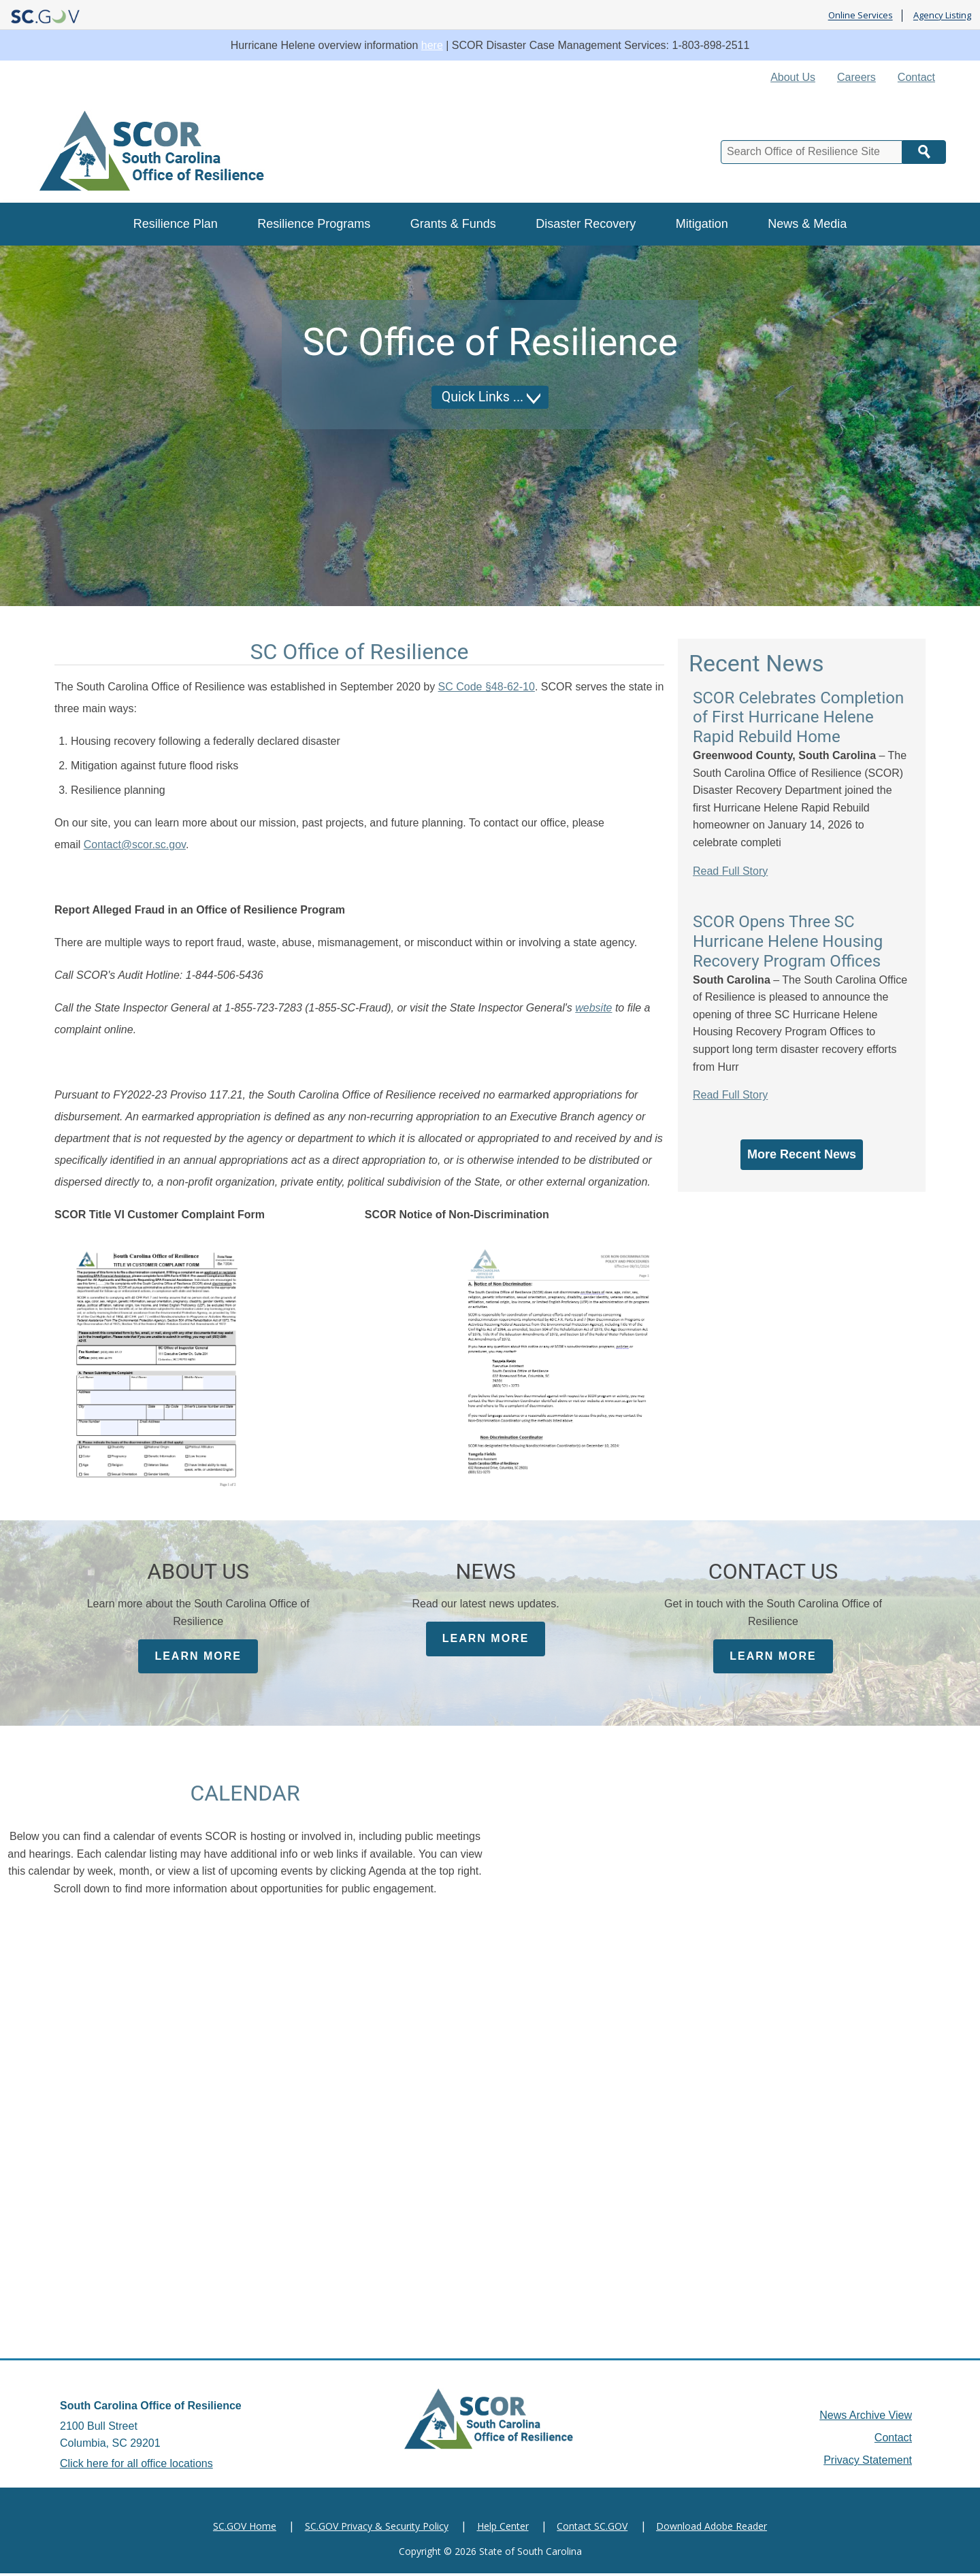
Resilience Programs (313, 224)
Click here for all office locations (136, 2466)
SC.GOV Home (244, 2528)
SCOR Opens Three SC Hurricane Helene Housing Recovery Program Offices (788, 941)
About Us (792, 77)
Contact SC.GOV (592, 2528)
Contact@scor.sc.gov (135, 844)
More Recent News (801, 1154)
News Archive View (865, 2418)
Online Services (860, 16)
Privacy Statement (867, 2463)
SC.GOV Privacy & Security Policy (376, 2528)
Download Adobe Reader (711, 2528)
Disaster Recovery (586, 224)
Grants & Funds (453, 224)
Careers (856, 77)
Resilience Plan (175, 224)
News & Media (807, 224)
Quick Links (475, 397)
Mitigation (702, 224)
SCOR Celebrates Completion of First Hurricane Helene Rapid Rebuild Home (798, 717)
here (432, 45)
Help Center (503, 2528)
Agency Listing (942, 16)
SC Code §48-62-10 (486, 686)
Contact (916, 77)
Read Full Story (730, 871)
